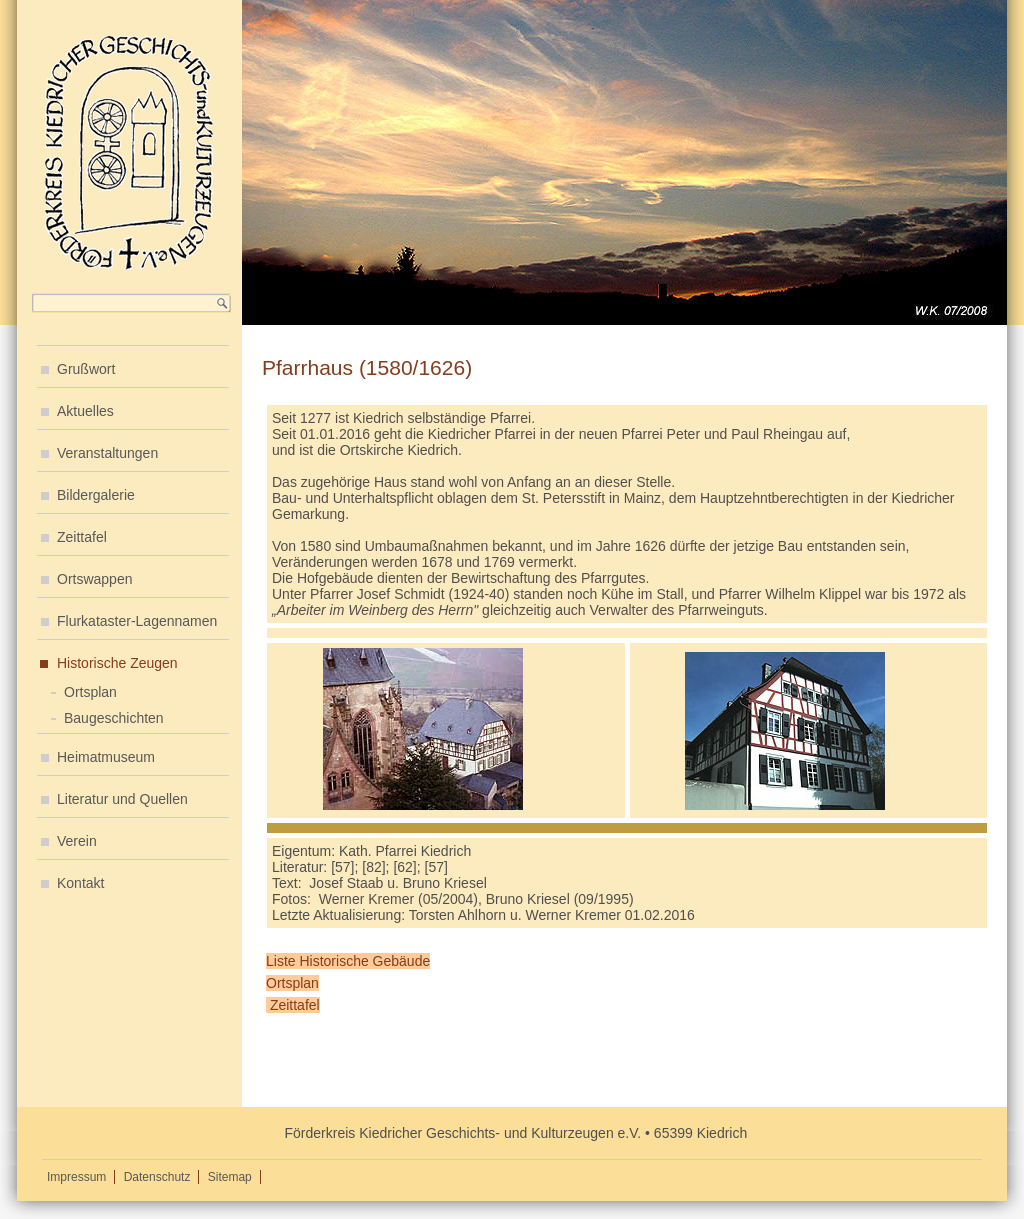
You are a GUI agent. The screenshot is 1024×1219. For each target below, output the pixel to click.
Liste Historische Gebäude (348, 961)
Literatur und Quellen (122, 799)
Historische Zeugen (117, 663)
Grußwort (86, 369)
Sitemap (230, 1177)
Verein (77, 841)
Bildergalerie (96, 495)
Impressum (76, 1177)
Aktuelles (85, 411)
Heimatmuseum (106, 757)
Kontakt (80, 883)
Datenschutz (157, 1177)
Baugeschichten (114, 718)
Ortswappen (94, 579)
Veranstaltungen (107, 453)
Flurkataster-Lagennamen (137, 621)
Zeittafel (82, 537)
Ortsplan (90, 692)
